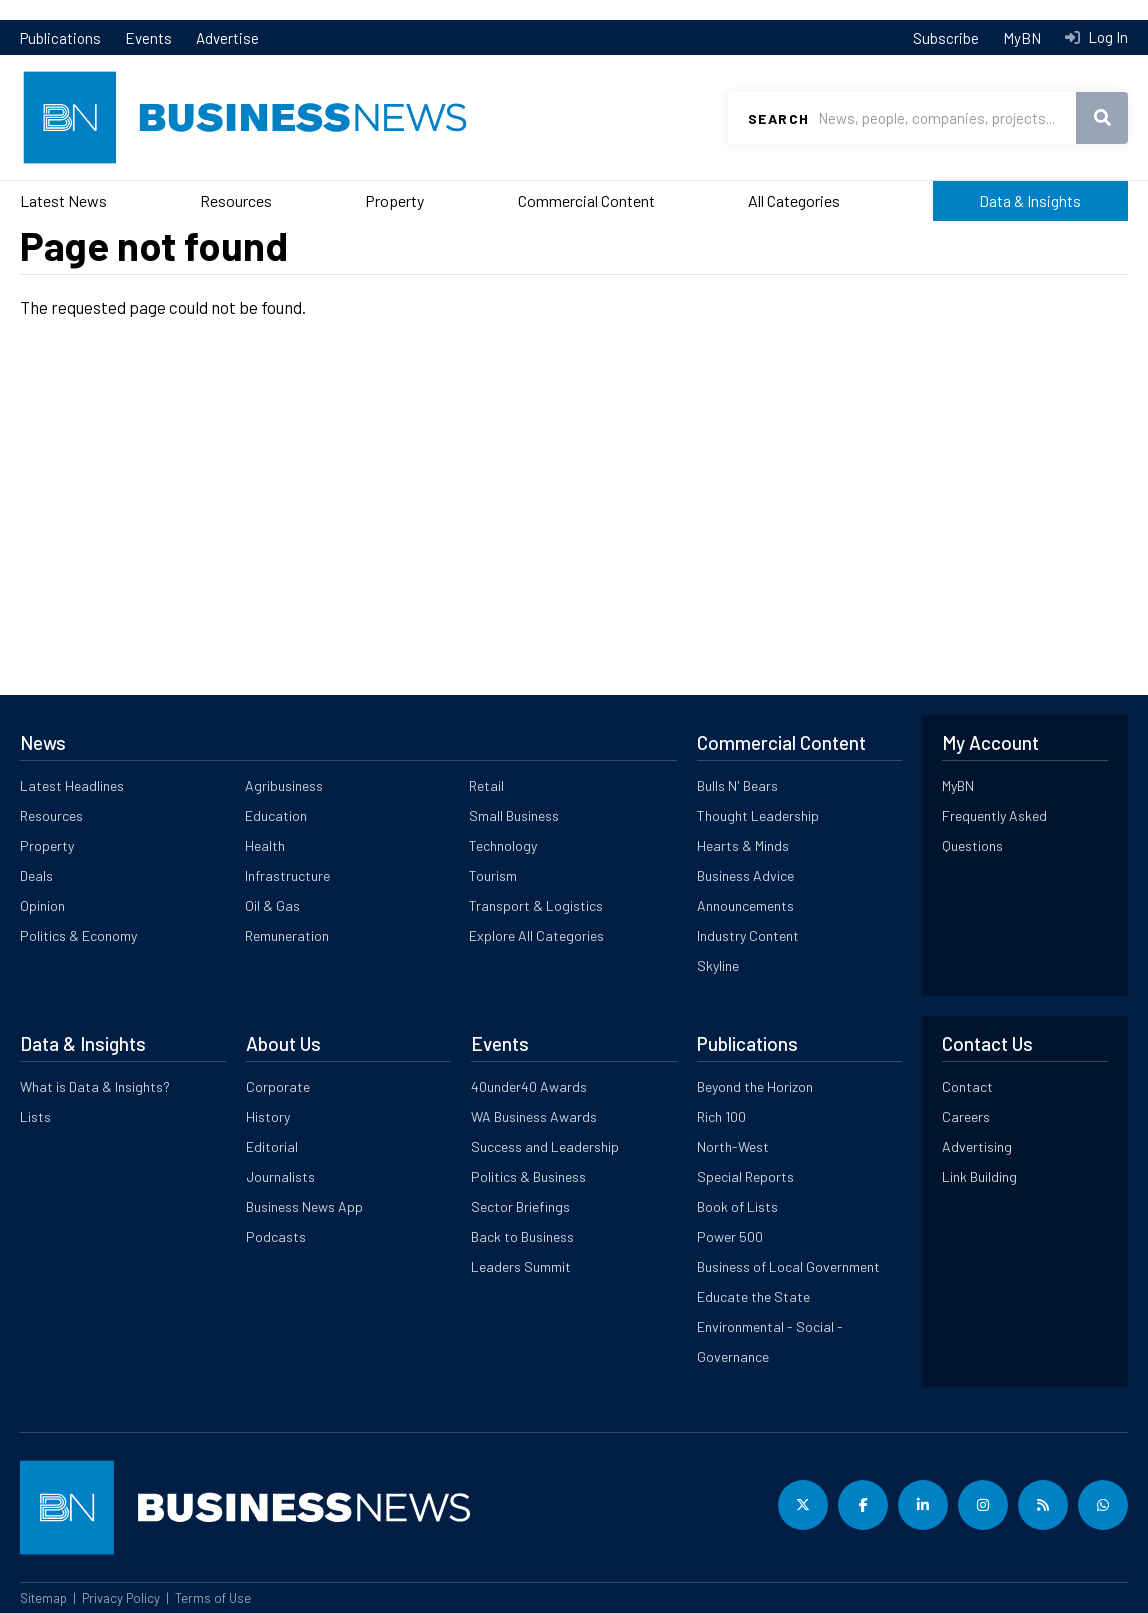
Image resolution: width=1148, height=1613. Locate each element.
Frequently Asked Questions (994, 830)
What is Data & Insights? (95, 1086)
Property (394, 200)
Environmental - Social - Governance (770, 1341)
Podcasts (276, 1236)
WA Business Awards (534, 1116)
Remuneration (287, 935)
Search (778, 118)
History (268, 1116)
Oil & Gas (272, 905)
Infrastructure (287, 875)
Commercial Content (586, 200)
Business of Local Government (788, 1266)
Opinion (42, 905)
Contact (967, 1086)
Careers (966, 1116)
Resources (236, 200)
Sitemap (43, 1598)
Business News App (304, 1206)
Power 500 (730, 1236)
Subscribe (946, 38)
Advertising (977, 1146)
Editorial (272, 1146)
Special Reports (745, 1176)
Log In (1106, 37)
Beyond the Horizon (755, 1086)
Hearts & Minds (743, 845)
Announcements (745, 905)
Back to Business (522, 1236)
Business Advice (745, 875)
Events (148, 38)
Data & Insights (1030, 200)
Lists (35, 1116)
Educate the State (753, 1296)
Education (276, 815)
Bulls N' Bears (737, 785)
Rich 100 (721, 1116)
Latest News (63, 200)
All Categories (794, 200)
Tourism (493, 875)
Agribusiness (284, 785)
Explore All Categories (536, 935)
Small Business (514, 815)
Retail (486, 785)
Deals (36, 875)
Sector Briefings (520, 1206)
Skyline (718, 965)
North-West (733, 1146)
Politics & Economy (78, 935)
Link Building (979, 1176)
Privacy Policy (121, 1598)
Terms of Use (213, 1598)
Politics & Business (528, 1176)
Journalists (280, 1176)
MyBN (1022, 38)
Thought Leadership (758, 815)
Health (265, 845)
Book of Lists (737, 1206)
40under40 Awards (529, 1086)
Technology (503, 845)
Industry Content (748, 935)
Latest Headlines (72, 785)
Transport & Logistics (536, 905)
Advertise (227, 38)
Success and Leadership (545, 1146)
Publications (60, 38)
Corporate (278, 1086)
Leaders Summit (521, 1266)
